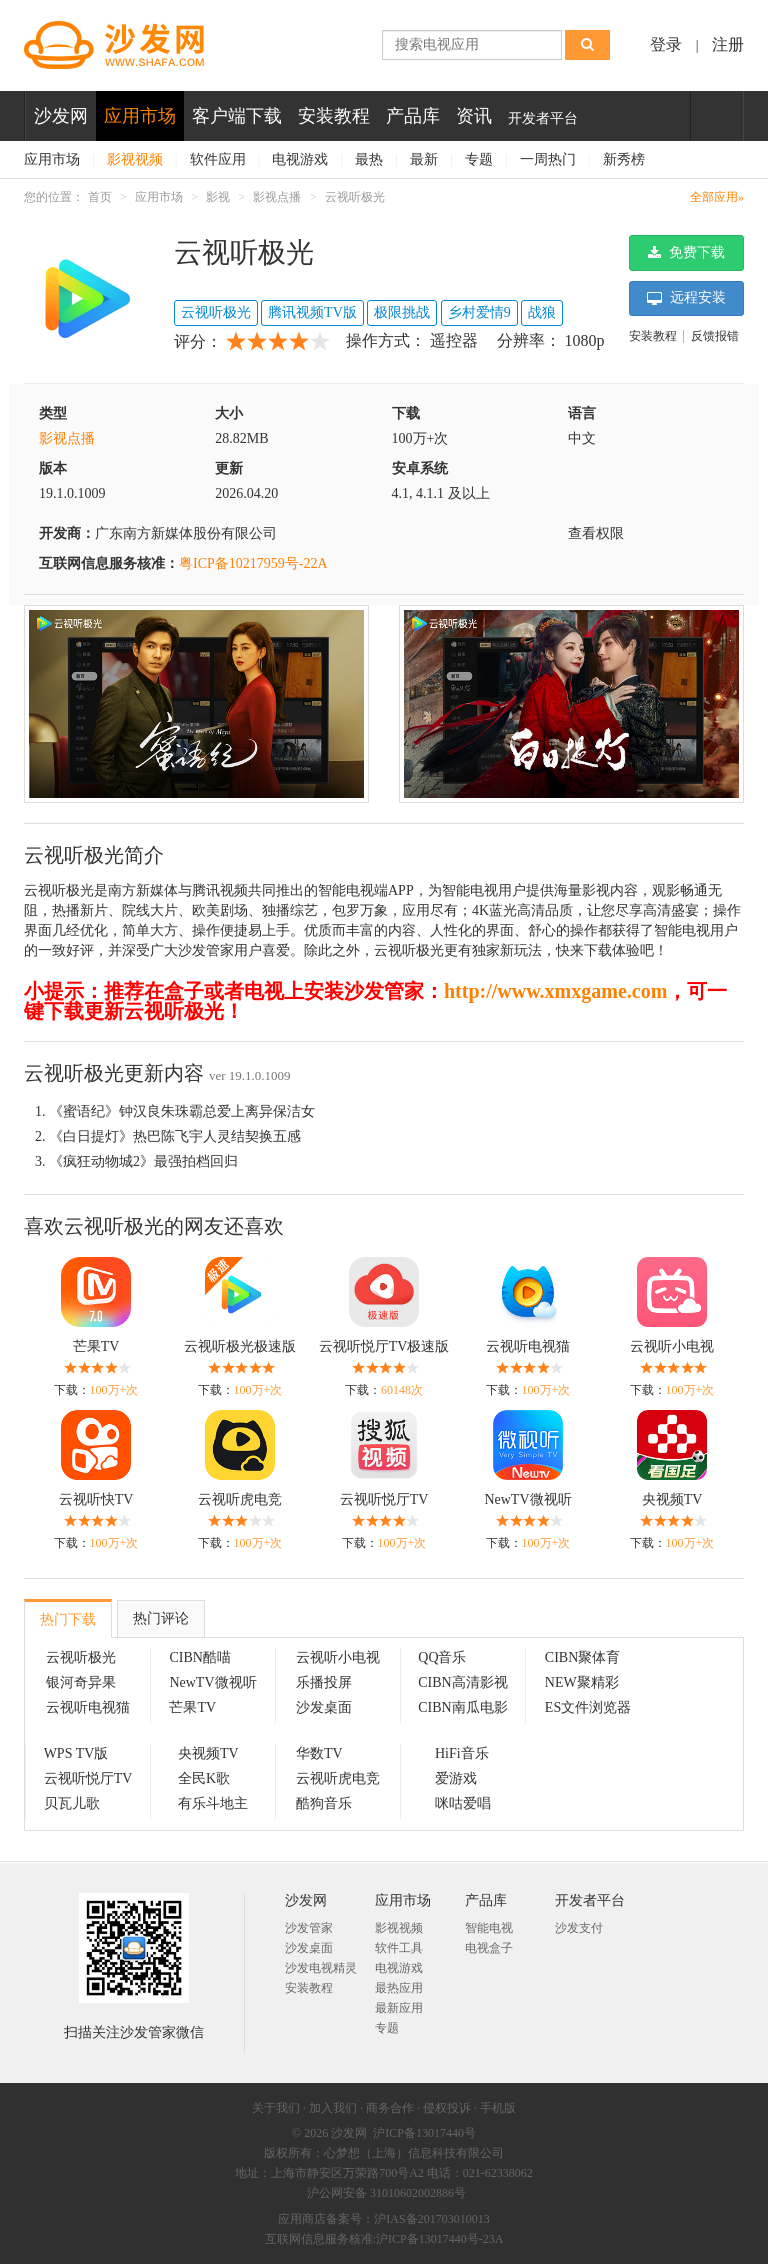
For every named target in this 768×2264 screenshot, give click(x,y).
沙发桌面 (324, 1707)
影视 (218, 197)
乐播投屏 (324, 1682)
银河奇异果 (81, 1682)
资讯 (474, 116)
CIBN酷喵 (199, 1657)
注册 (728, 44)
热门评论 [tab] (161, 1618)
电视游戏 (300, 159)
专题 (479, 159)
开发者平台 (543, 118)
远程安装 (687, 298)
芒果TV (96, 1346)
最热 (369, 159)
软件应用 (218, 159)
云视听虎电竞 (240, 1499)
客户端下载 (237, 116)
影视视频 (135, 159)
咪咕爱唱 (463, 1803)
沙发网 (61, 116)
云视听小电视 (672, 1346)
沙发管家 (309, 1928)
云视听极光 (355, 197)
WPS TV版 (76, 1753)
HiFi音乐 (462, 1753)
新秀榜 (624, 159)
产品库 (413, 116)
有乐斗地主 (213, 1803)
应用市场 (140, 116)
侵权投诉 (447, 2108)
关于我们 (276, 2108)
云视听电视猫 (528, 1346)
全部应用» (717, 197)
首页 (100, 197)
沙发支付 (579, 1928)
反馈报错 (715, 336)
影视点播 (277, 197)
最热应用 (399, 1988)
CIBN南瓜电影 (462, 1707)
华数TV (319, 1753)
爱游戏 (456, 1778)
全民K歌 (204, 1778)
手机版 (498, 2108)
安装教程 (334, 116)
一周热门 (548, 159)
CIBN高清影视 (462, 1682)
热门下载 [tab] (68, 1619)
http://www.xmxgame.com (555, 991)
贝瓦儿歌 (72, 1803)
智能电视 (489, 1928)
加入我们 (333, 2108)
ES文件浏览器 (588, 1707)
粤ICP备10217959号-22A (253, 563)
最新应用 (399, 2008)
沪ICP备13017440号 (424, 2133)
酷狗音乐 (324, 1803)
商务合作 (390, 2108)
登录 (666, 44)
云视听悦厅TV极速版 (384, 1346)
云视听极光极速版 (240, 1346)
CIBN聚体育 (582, 1657)
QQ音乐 (442, 1657)
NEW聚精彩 (582, 1682)
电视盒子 (489, 1948)
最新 (424, 159)
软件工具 (399, 1948)
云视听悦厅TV (384, 1499)
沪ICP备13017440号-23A (439, 2239)
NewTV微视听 (527, 1499)
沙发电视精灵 (321, 1968)
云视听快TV (96, 1499)
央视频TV (672, 1499)
